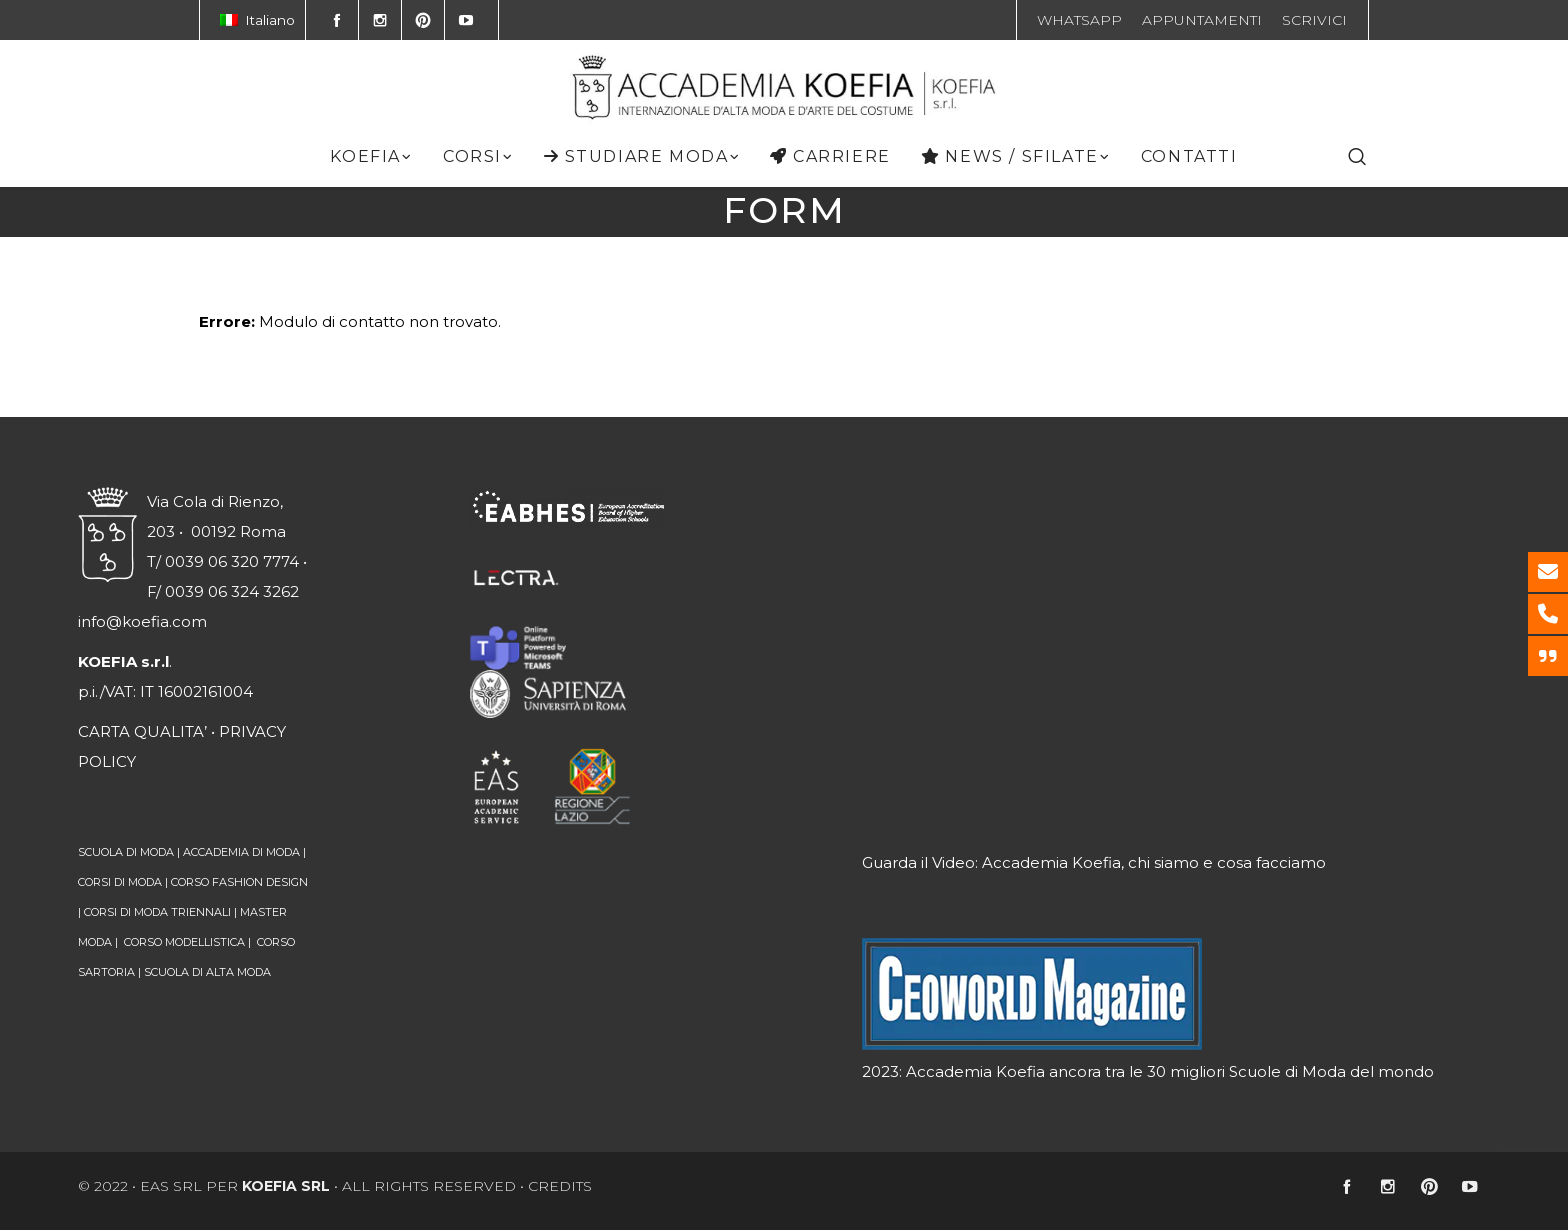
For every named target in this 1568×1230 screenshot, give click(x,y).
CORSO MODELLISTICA (184, 942)
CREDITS (560, 1186)
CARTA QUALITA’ (142, 731)
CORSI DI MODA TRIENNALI (157, 912)
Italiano (257, 20)
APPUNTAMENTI (1202, 20)
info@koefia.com (142, 621)
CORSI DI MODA (120, 882)
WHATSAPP (1079, 20)
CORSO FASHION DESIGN (239, 882)
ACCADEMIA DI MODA (241, 852)
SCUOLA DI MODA (126, 852)
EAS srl (171, 1186)
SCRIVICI (1314, 20)
